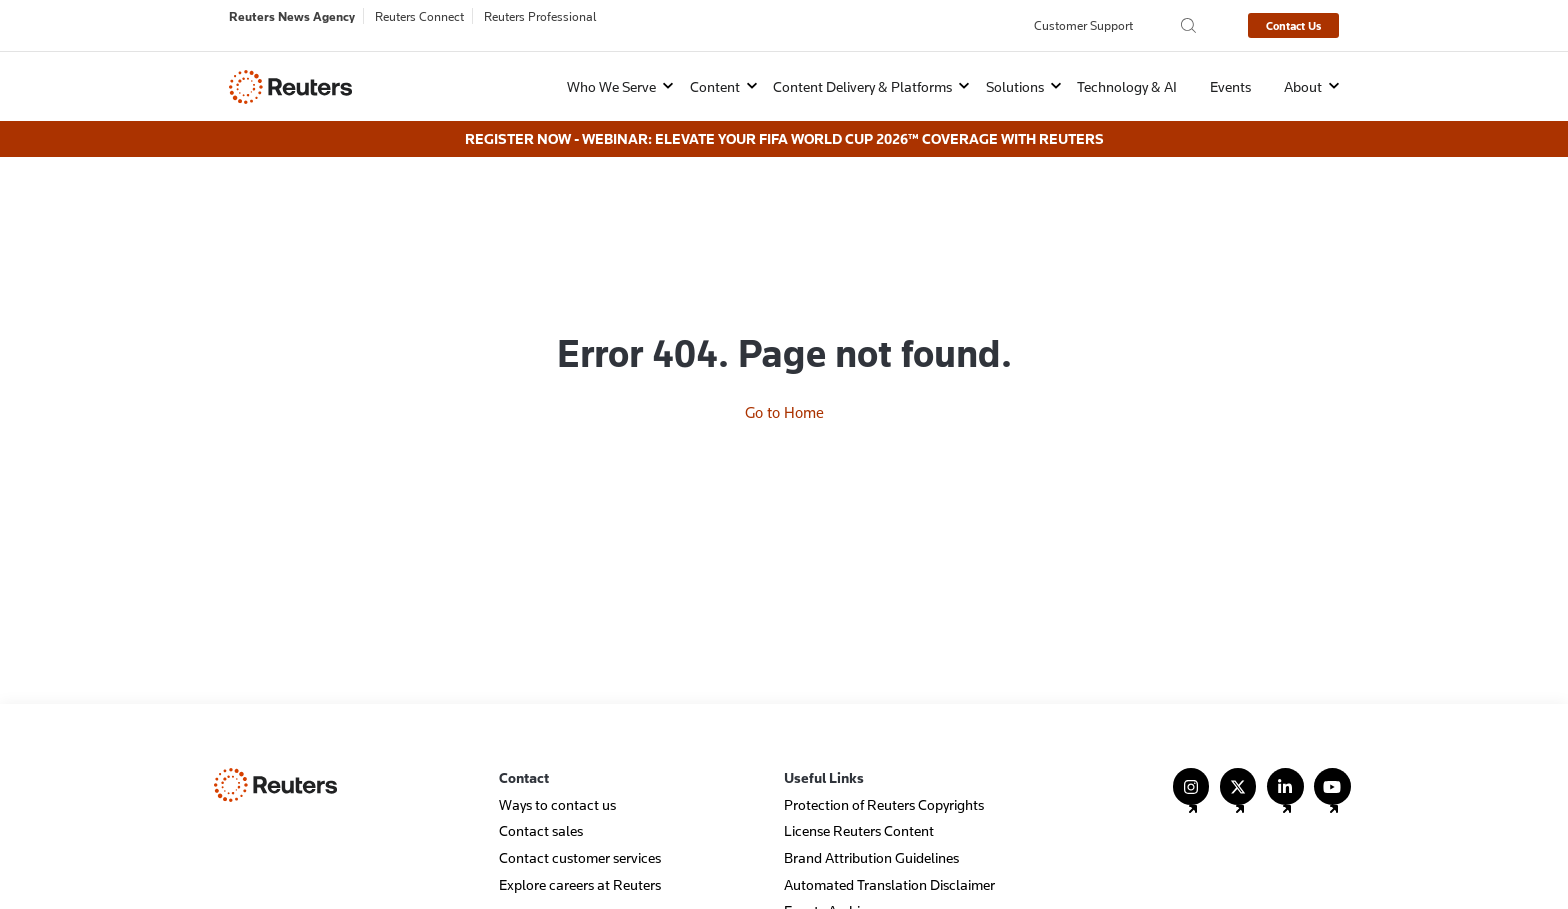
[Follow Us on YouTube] (1332, 774)
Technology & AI (1127, 86)
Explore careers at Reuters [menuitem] (580, 863)
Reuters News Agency (292, 16)
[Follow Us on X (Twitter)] (1238, 774)
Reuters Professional (540, 16)
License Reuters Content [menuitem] (859, 810)
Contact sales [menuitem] (541, 810)
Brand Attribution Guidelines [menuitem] (871, 836)
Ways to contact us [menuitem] (557, 783)
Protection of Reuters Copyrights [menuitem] (884, 783)
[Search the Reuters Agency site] (1188, 25)
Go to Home (784, 343)
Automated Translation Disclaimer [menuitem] (889, 863)
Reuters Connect (419, 16)
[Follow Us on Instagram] (1191, 774)
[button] (607, 86)
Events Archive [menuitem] (829, 890)
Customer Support (1083, 25)
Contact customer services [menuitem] (580, 836)
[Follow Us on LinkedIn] (1285, 774)
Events (1230, 86)
